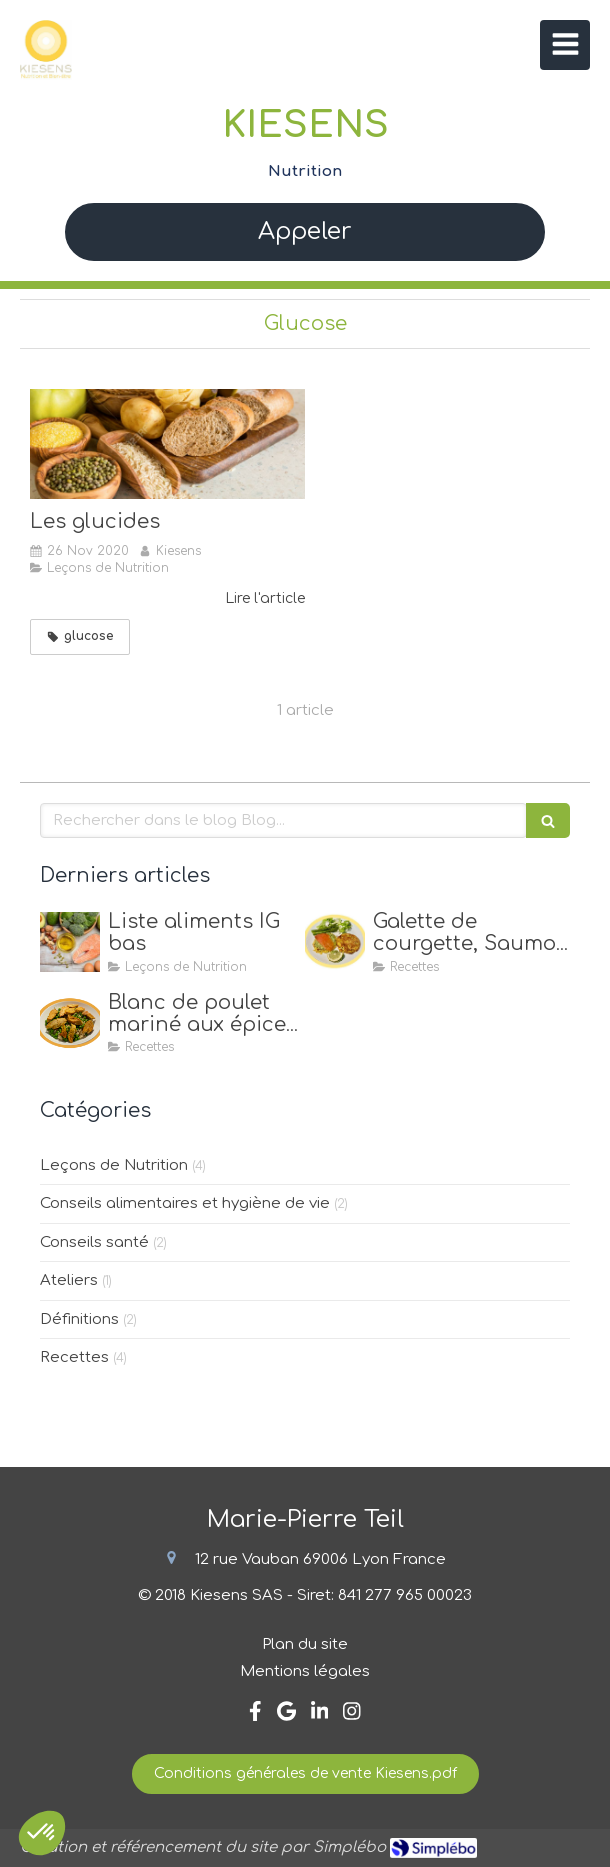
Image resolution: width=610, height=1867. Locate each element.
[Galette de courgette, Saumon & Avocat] (335, 942)
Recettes (74, 1357)
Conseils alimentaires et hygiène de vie (185, 1203)
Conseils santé (94, 1242)
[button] (42, 1833)
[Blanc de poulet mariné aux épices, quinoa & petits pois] (70, 1023)
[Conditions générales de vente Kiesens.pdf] (305, 1774)
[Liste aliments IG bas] (70, 942)
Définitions (79, 1319)
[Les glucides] (167, 444)
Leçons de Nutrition (114, 1165)
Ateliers (69, 1280)
